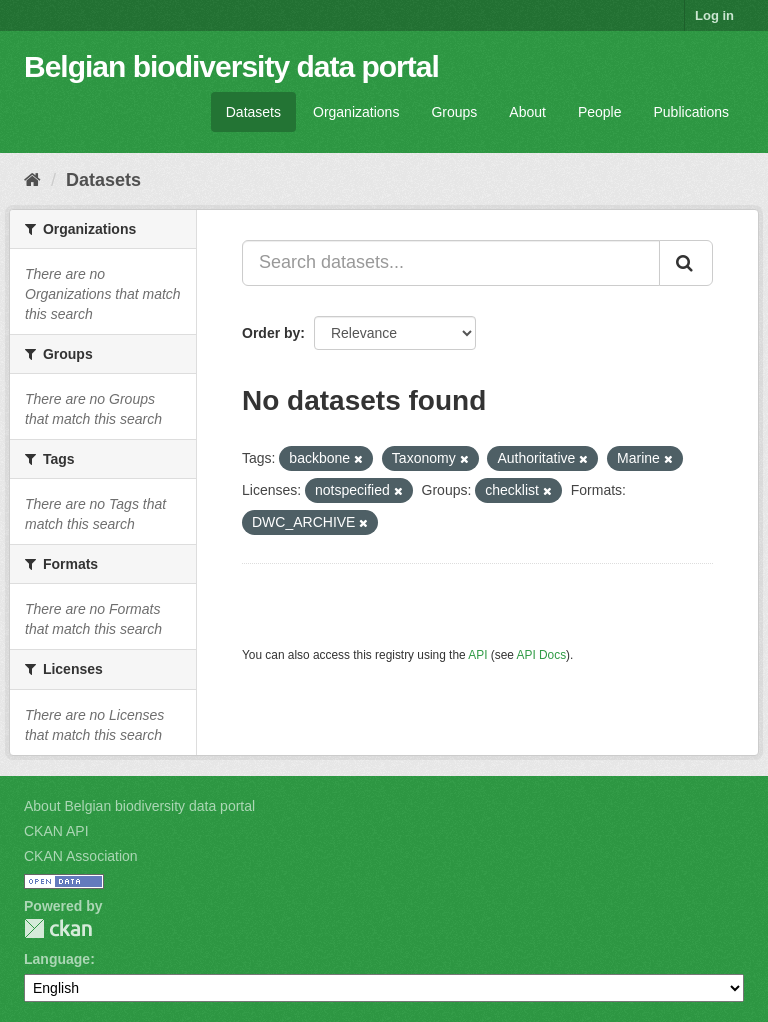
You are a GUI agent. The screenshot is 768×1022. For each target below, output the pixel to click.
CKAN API (56, 831)
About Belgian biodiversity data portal (139, 806)
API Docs (542, 655)
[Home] (32, 180)
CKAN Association (81, 856)
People (600, 112)
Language (57, 959)
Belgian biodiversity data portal (231, 66)
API (477, 655)
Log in (714, 15)
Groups (454, 112)
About (527, 112)
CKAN (58, 928)
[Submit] (686, 263)
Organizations (356, 112)
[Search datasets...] (451, 263)
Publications (692, 112)
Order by (271, 333)
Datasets (253, 112)
